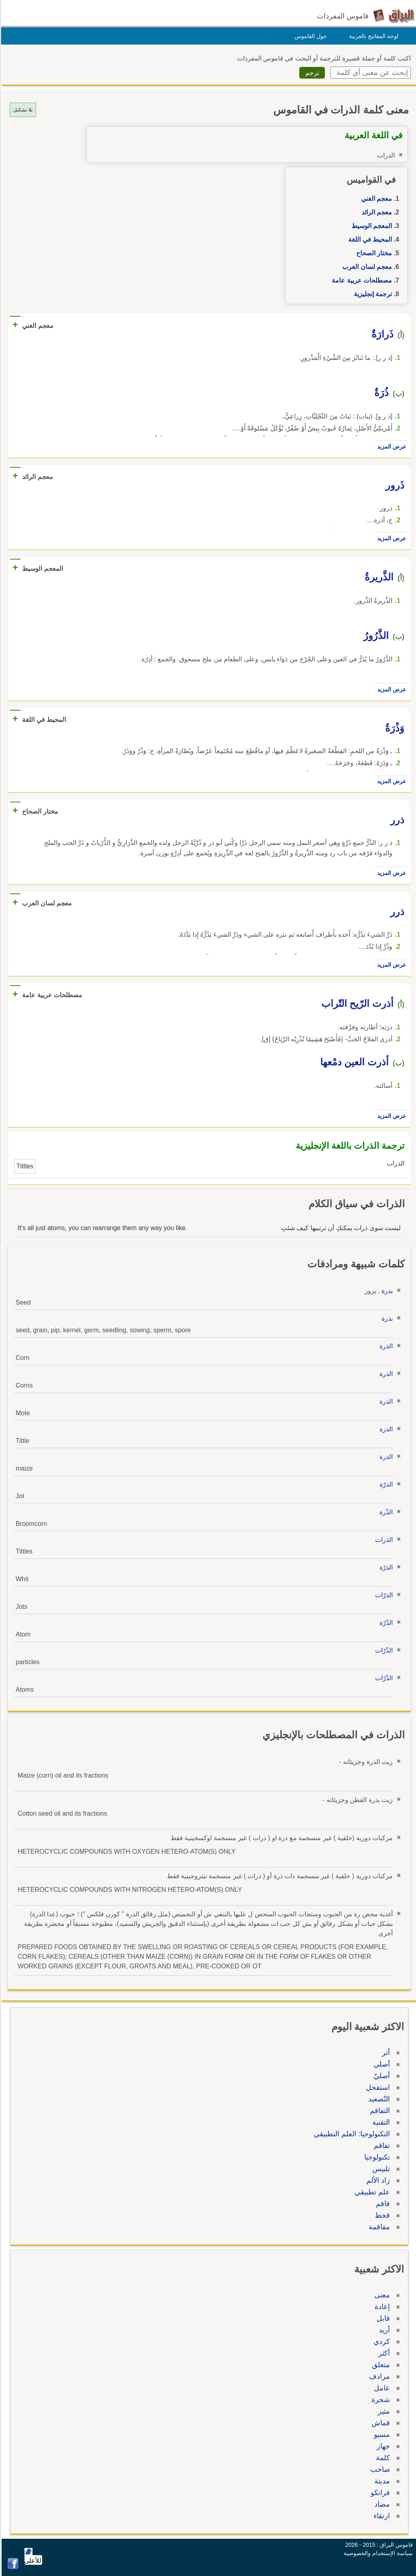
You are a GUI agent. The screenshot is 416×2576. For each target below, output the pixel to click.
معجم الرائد (375, 212)
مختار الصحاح (373, 253)
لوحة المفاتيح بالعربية (372, 36)
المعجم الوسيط (370, 225)
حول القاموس (309, 36)
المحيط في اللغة (369, 239)
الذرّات (383, 1595)
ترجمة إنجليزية (372, 294)
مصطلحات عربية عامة (361, 280)
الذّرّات (383, 1650)
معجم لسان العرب (366, 266)
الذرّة (385, 1484)
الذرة (385, 1346)
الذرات (383, 1539)
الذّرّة (385, 1622)
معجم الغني (375, 198)
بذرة (386, 1290)
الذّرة (385, 1512)
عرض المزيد (390, 446)
